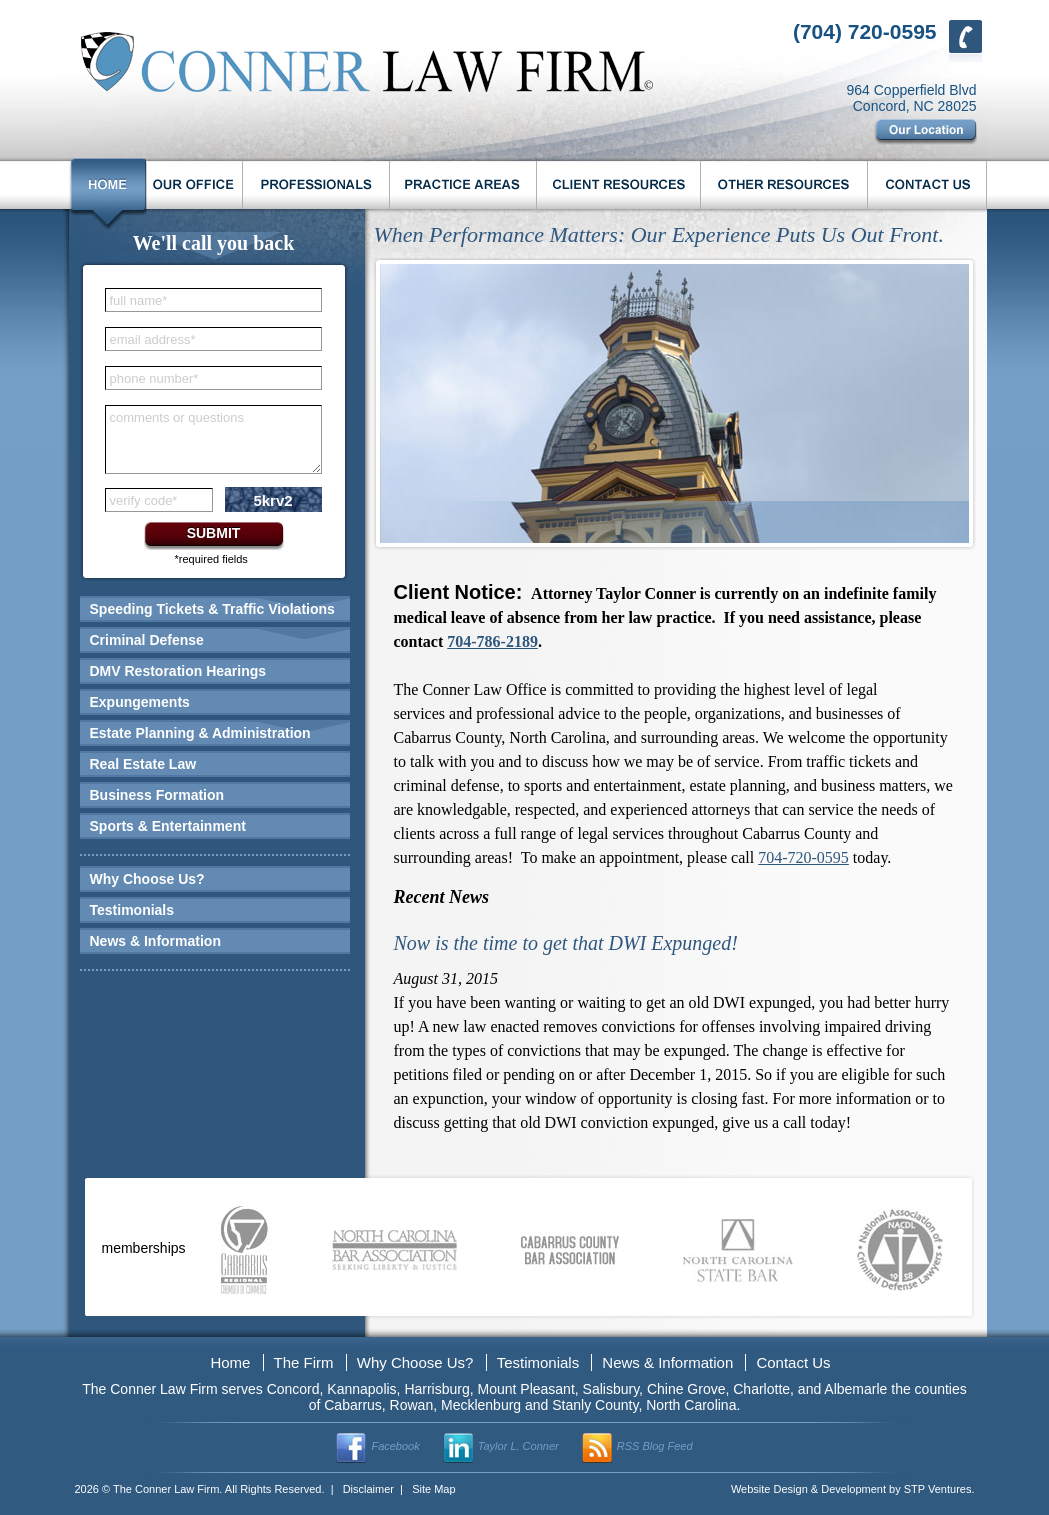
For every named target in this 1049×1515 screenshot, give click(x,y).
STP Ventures (938, 1489)
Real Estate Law (143, 764)
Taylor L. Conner (518, 1446)
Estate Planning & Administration (200, 733)
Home (230, 1362)
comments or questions (177, 417)
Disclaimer (368, 1489)
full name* (139, 300)
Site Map (433, 1489)
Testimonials (132, 910)
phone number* (154, 378)
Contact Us (793, 1362)
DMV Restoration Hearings (178, 671)
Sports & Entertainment (168, 826)
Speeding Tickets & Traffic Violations (212, 609)
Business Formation (157, 795)
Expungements (140, 702)
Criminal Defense (147, 640)
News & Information (155, 941)
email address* (153, 339)
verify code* (144, 500)
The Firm (304, 1362)
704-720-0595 (803, 857)
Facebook (395, 1446)
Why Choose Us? (147, 879)
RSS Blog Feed (655, 1446)
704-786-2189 (492, 641)
